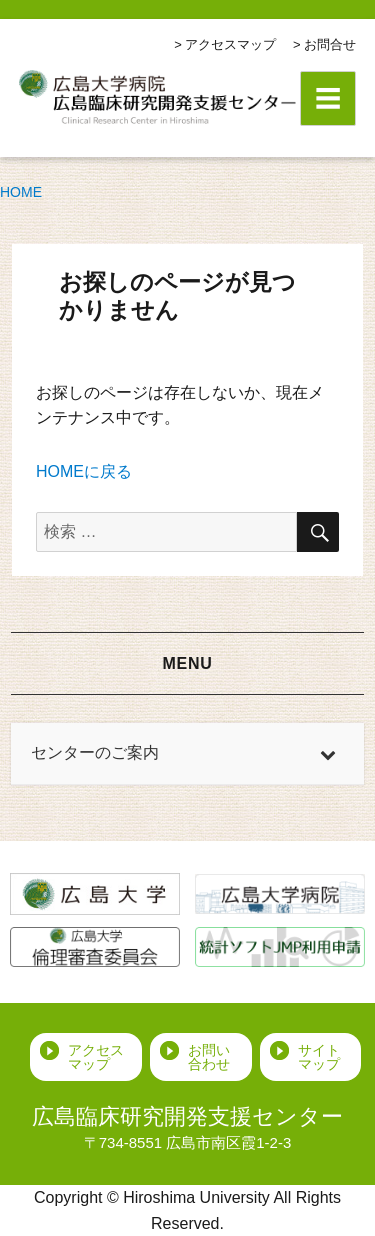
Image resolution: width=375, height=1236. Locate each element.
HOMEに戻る (84, 471)
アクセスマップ (230, 44)
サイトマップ (319, 1057)
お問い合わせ (209, 1057)
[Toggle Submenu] (329, 753)
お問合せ (330, 44)
